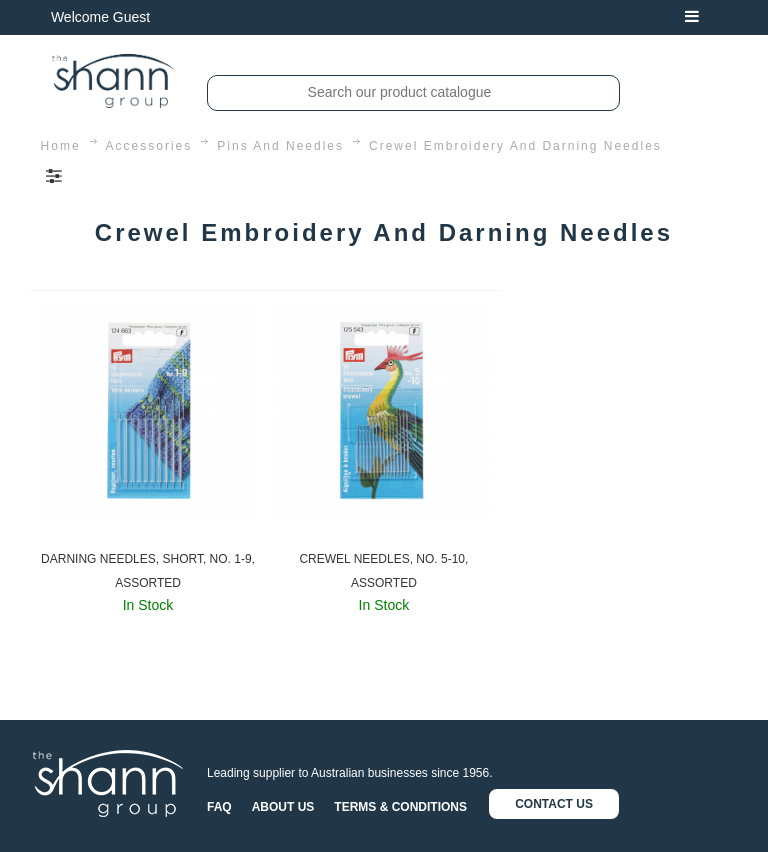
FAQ (219, 807)
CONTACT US (554, 804)
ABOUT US (283, 807)
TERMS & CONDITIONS (400, 807)
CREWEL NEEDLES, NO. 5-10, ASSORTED (383, 571)
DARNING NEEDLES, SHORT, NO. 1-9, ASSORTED (148, 571)
